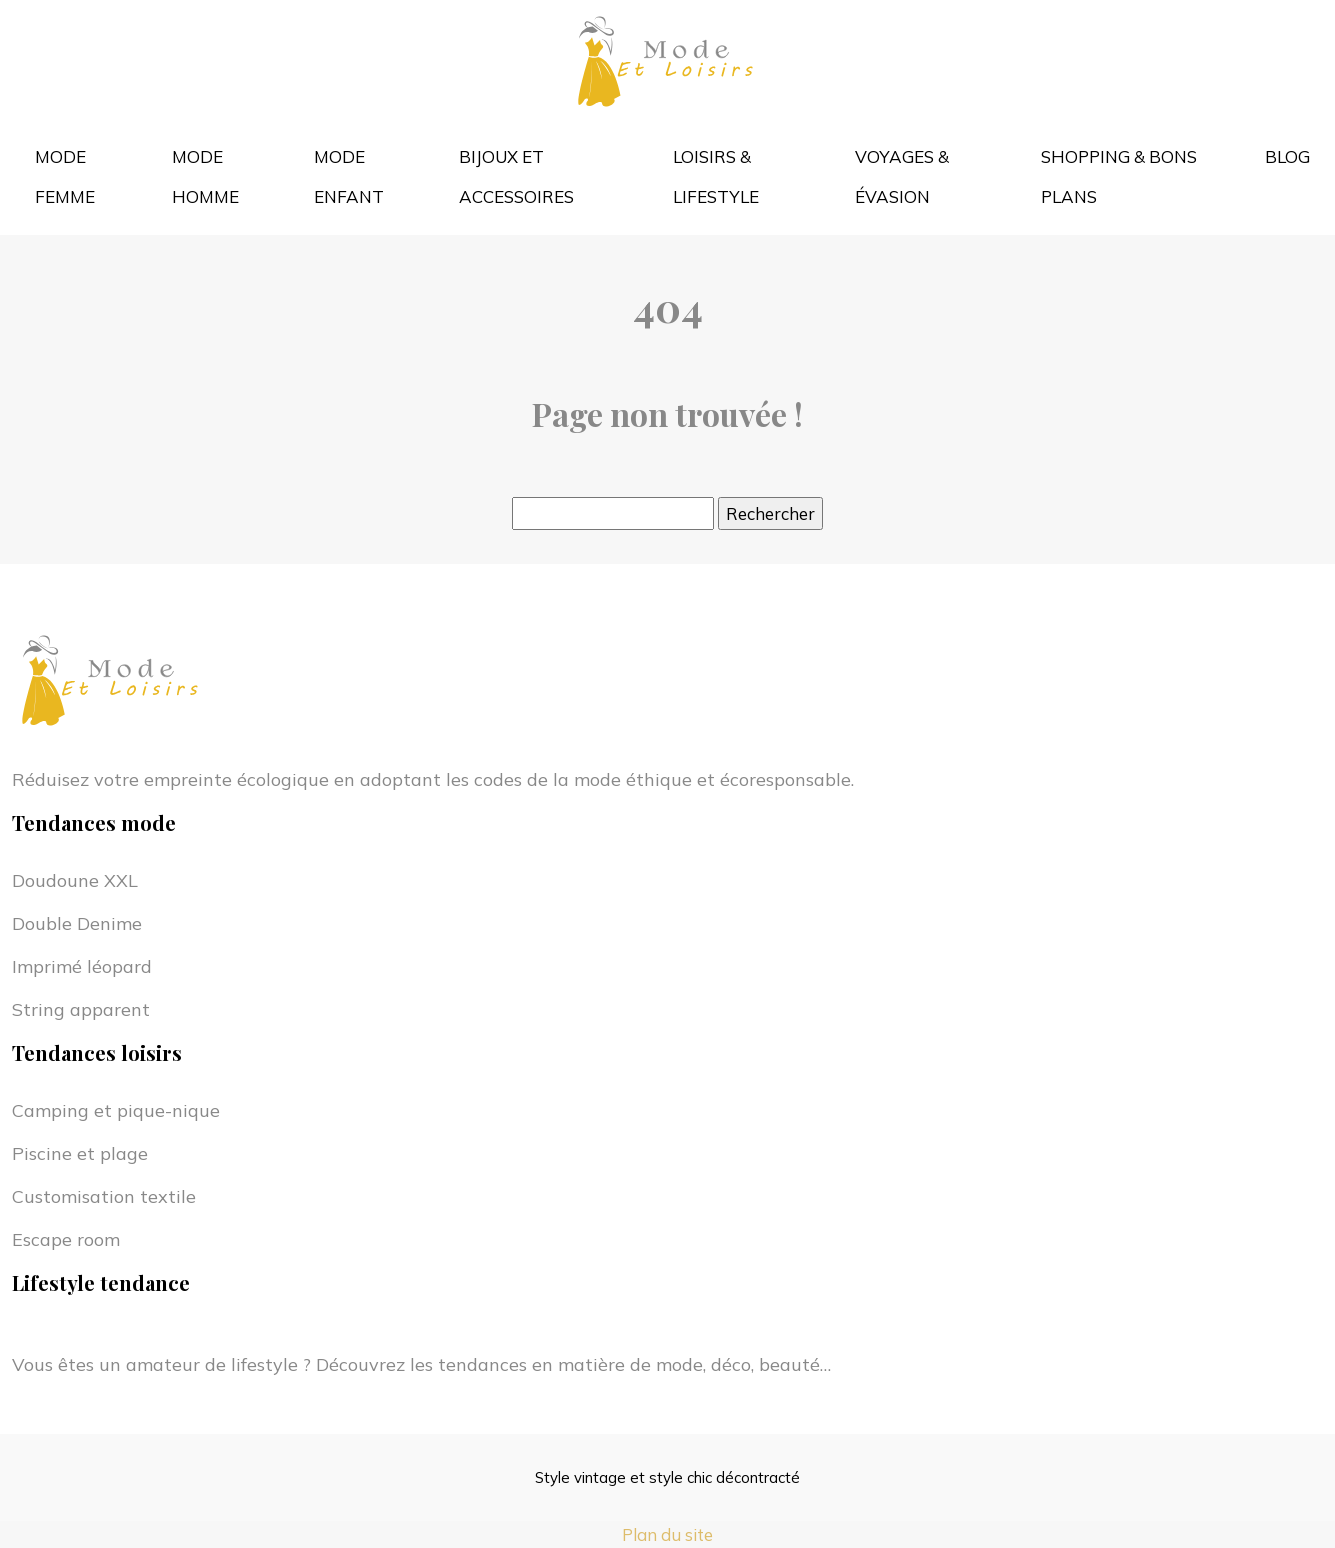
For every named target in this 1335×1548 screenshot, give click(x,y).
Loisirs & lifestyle (716, 176)
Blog (1287, 156)
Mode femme (65, 176)
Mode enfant (349, 176)
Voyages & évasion (902, 176)
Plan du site (667, 1534)
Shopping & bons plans (1119, 176)
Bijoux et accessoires (516, 176)
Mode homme (205, 176)
